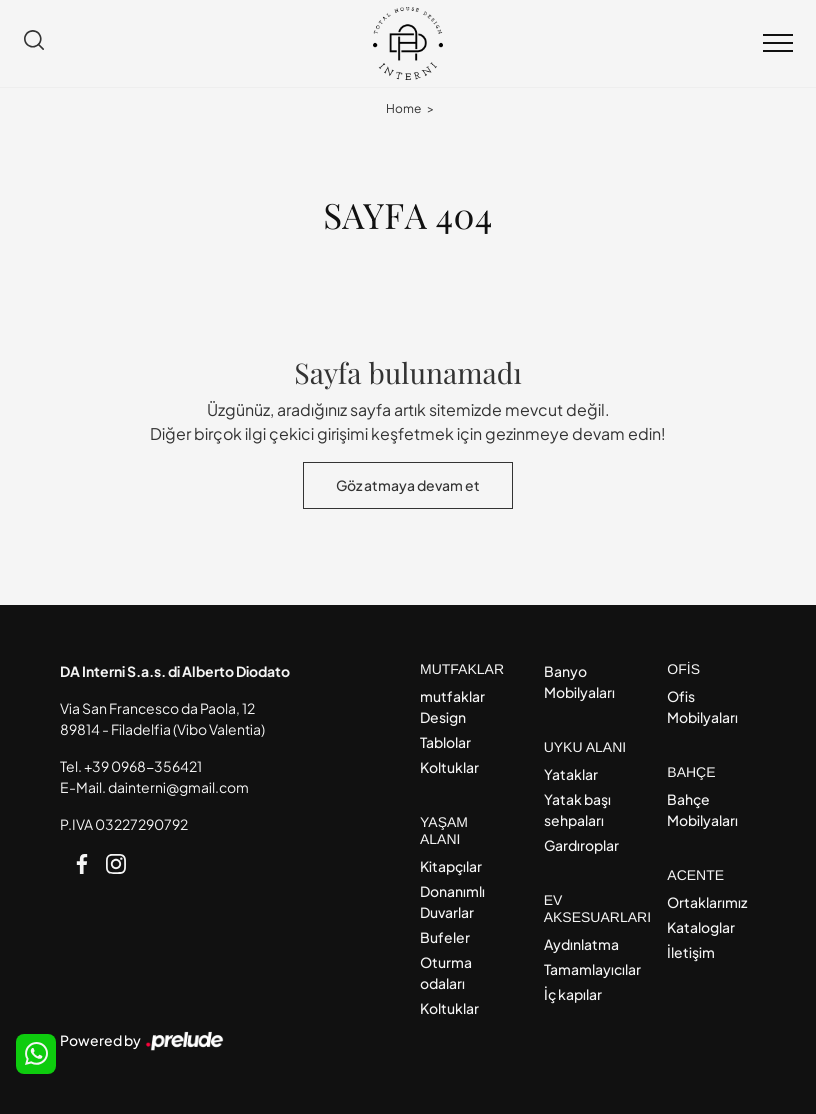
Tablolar (445, 742)
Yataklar (571, 774)
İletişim (691, 952)
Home (403, 108)
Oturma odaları (446, 972)
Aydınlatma (581, 944)
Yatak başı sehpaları (577, 809)
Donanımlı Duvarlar (452, 901)
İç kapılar (573, 994)
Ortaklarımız (707, 902)
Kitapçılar (451, 866)
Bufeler (445, 937)
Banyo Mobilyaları (579, 681)
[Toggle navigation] (778, 44)
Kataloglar (701, 927)
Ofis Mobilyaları (702, 706)
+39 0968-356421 (143, 766)
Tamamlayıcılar (588, 969)
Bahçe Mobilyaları (702, 809)
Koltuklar (449, 767)
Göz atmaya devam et (408, 485)
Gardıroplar (581, 845)
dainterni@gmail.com (178, 787)
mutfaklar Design (452, 706)
